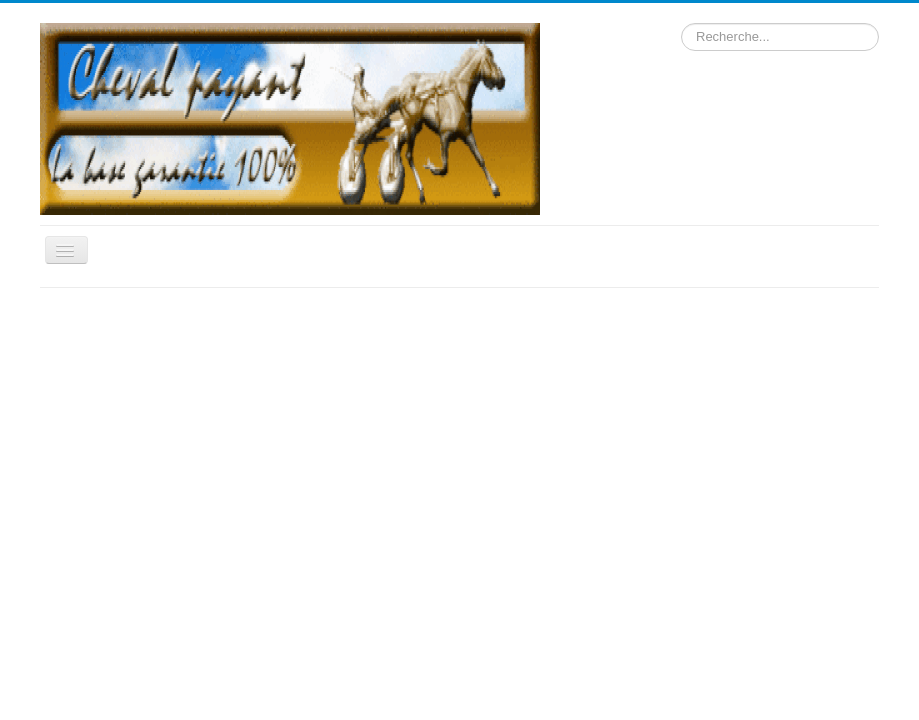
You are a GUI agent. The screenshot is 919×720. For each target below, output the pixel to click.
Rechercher (681, 23)
